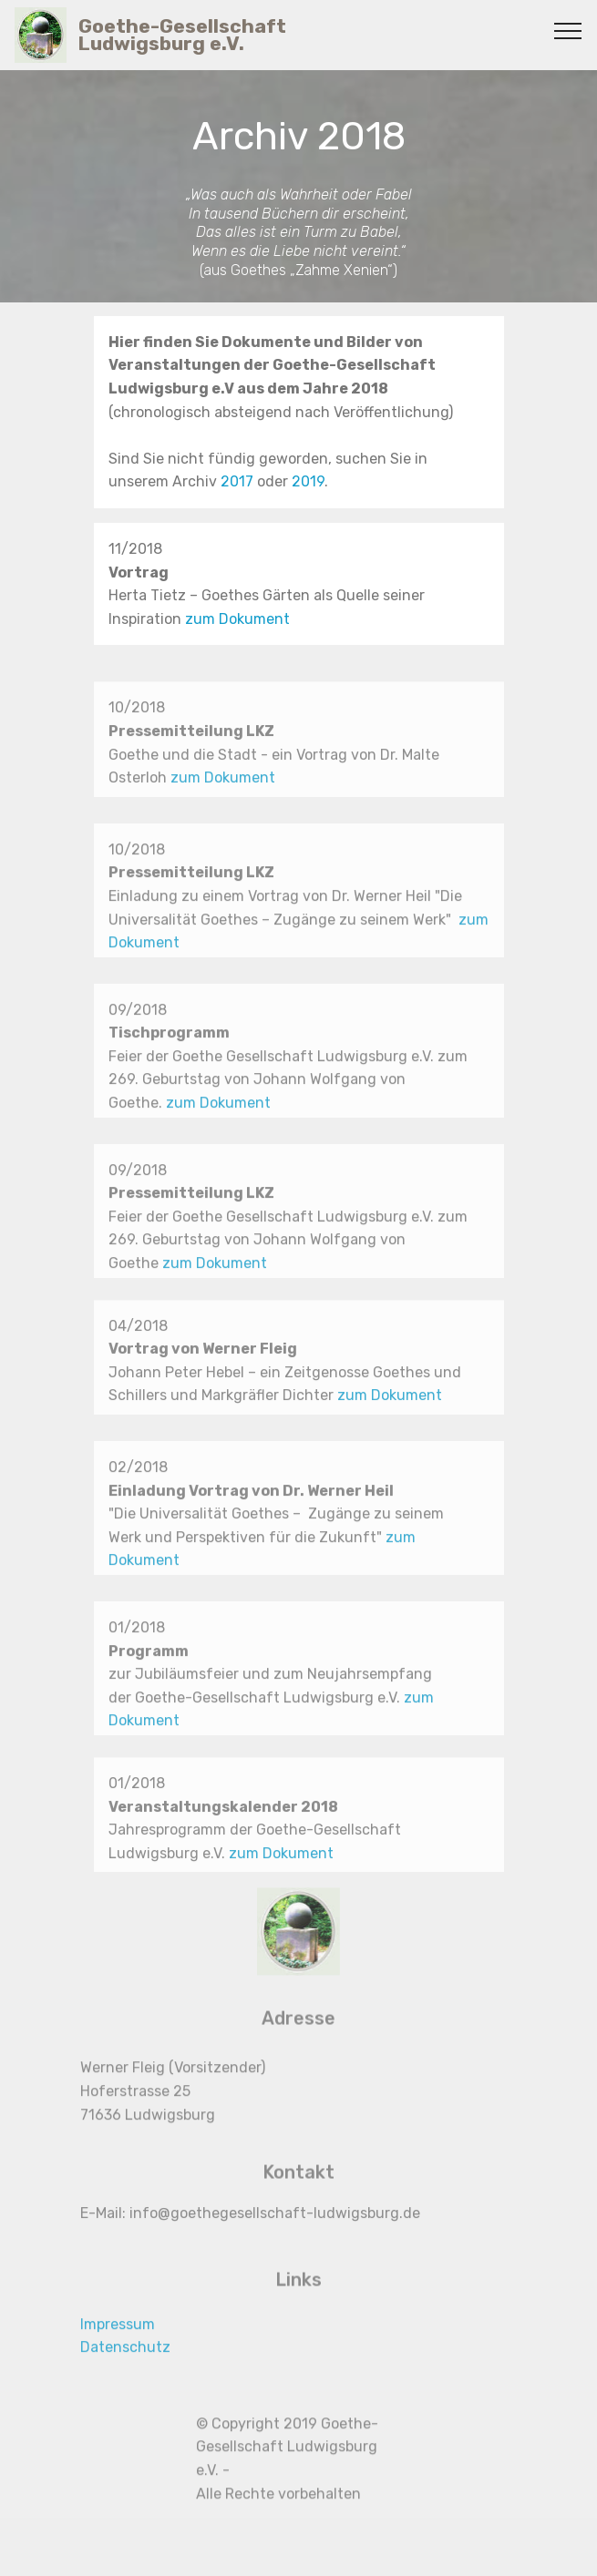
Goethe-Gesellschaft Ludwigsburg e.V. (182, 34)
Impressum (117, 2339)
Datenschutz (125, 2363)
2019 (308, 482)
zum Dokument (237, 619)
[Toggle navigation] (568, 30)
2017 (239, 482)
